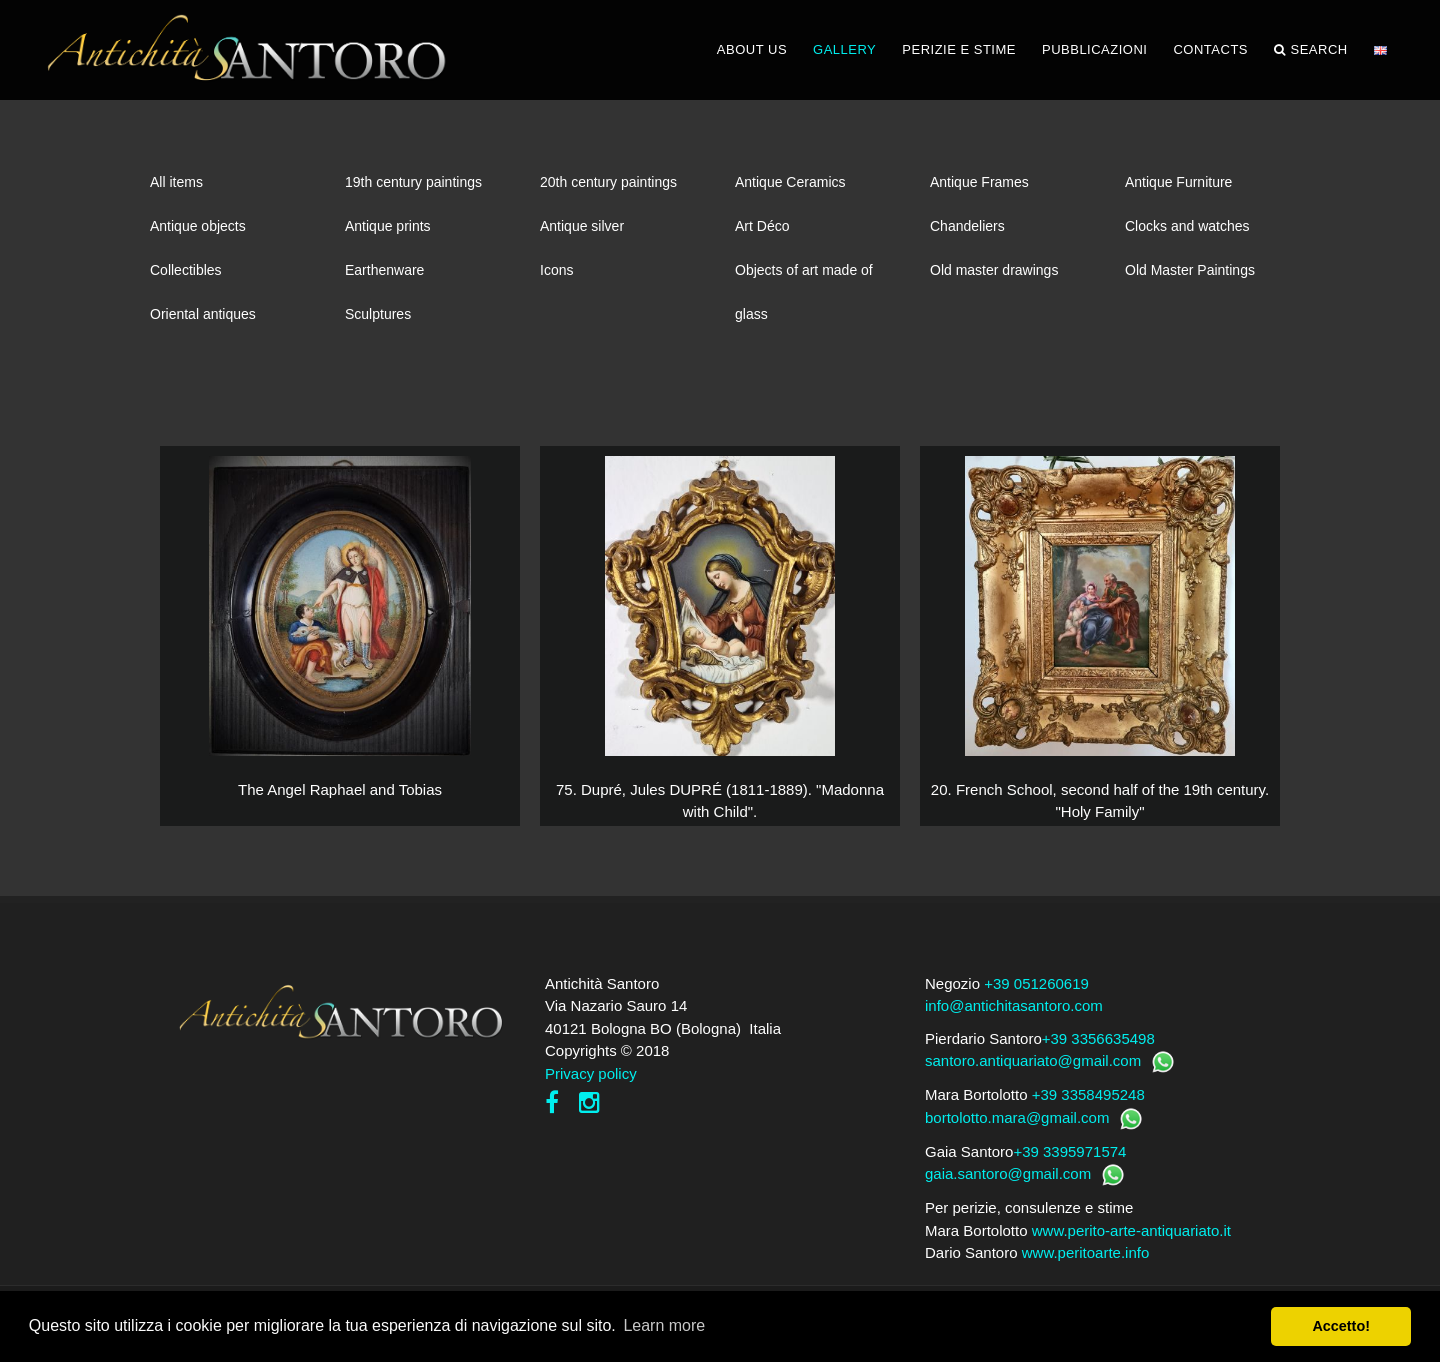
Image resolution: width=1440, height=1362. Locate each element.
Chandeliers (967, 226)
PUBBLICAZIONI (1094, 49)
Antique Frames (979, 182)
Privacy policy (591, 1073)
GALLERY (844, 49)
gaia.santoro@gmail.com (1008, 1173)
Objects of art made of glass (804, 277)
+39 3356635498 (1098, 1038)
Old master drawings (994, 270)
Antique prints (388, 226)
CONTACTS (1210, 49)
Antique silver (582, 226)
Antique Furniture (1178, 182)
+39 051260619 (1036, 983)
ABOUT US (752, 49)
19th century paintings (413, 182)
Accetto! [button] (1341, 1326)
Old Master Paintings (1190, 270)
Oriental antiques (203, 314)
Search (1311, 50)
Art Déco (762, 226)
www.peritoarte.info (1086, 1252)
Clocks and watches (1187, 226)
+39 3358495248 (1088, 1094)
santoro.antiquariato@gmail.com (1033, 1060)
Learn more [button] (664, 1325)
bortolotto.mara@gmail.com (1017, 1117)
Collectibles (186, 270)
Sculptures (378, 314)
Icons (556, 270)
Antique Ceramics (790, 182)
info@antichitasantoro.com (1014, 1005)
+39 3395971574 (1069, 1151)
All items (176, 182)
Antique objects (198, 226)
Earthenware (384, 270)
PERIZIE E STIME (959, 49)
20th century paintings (608, 182)
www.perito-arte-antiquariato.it (1131, 1230)
